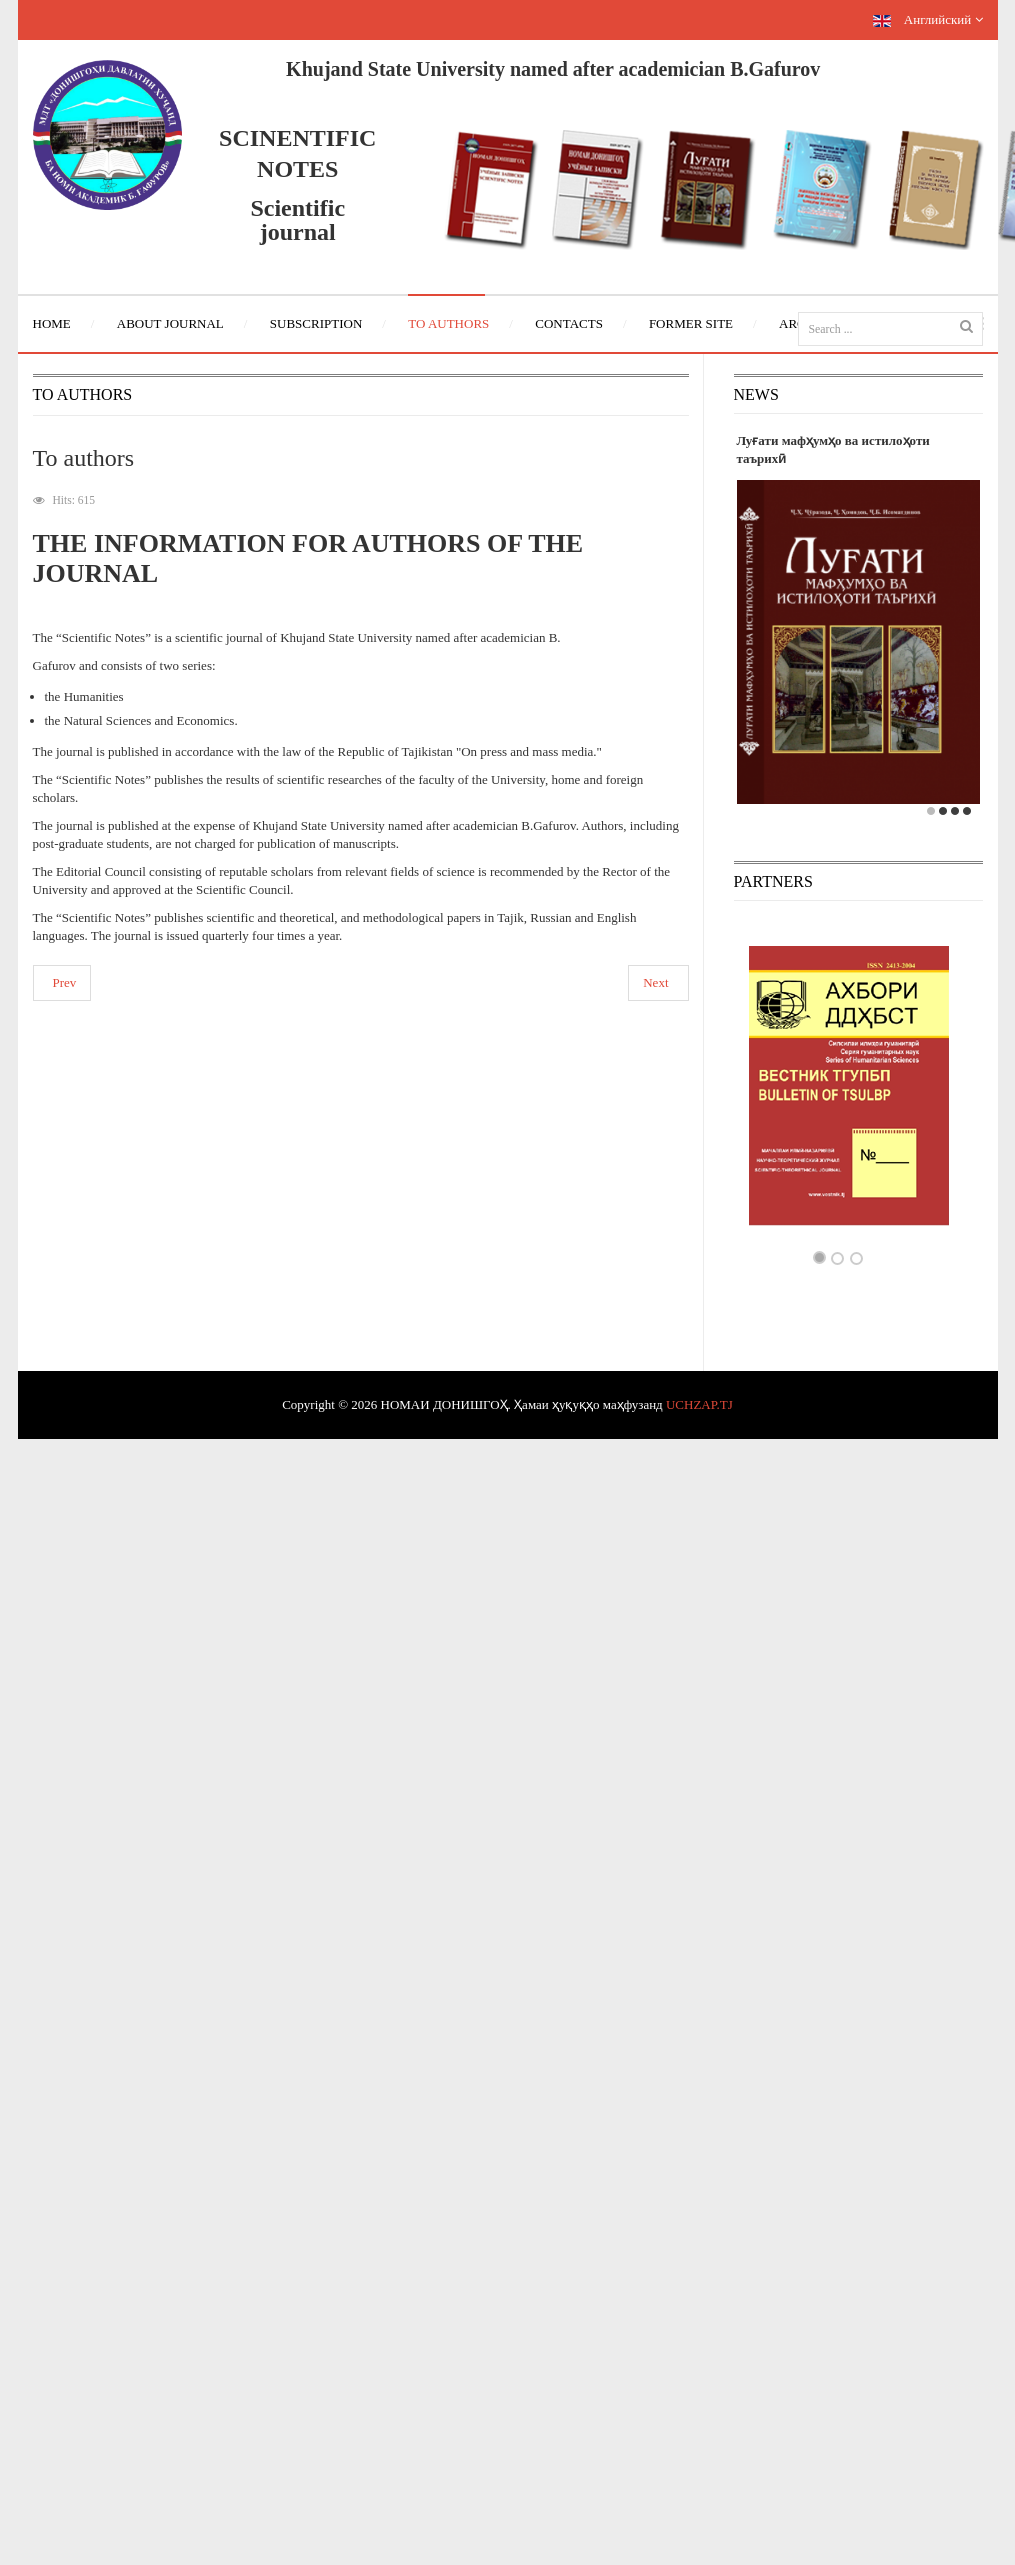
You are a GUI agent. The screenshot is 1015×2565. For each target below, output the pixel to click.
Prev (65, 982)
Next (655, 982)
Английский (928, 19)
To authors (84, 458)
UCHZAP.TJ (699, 1404)
